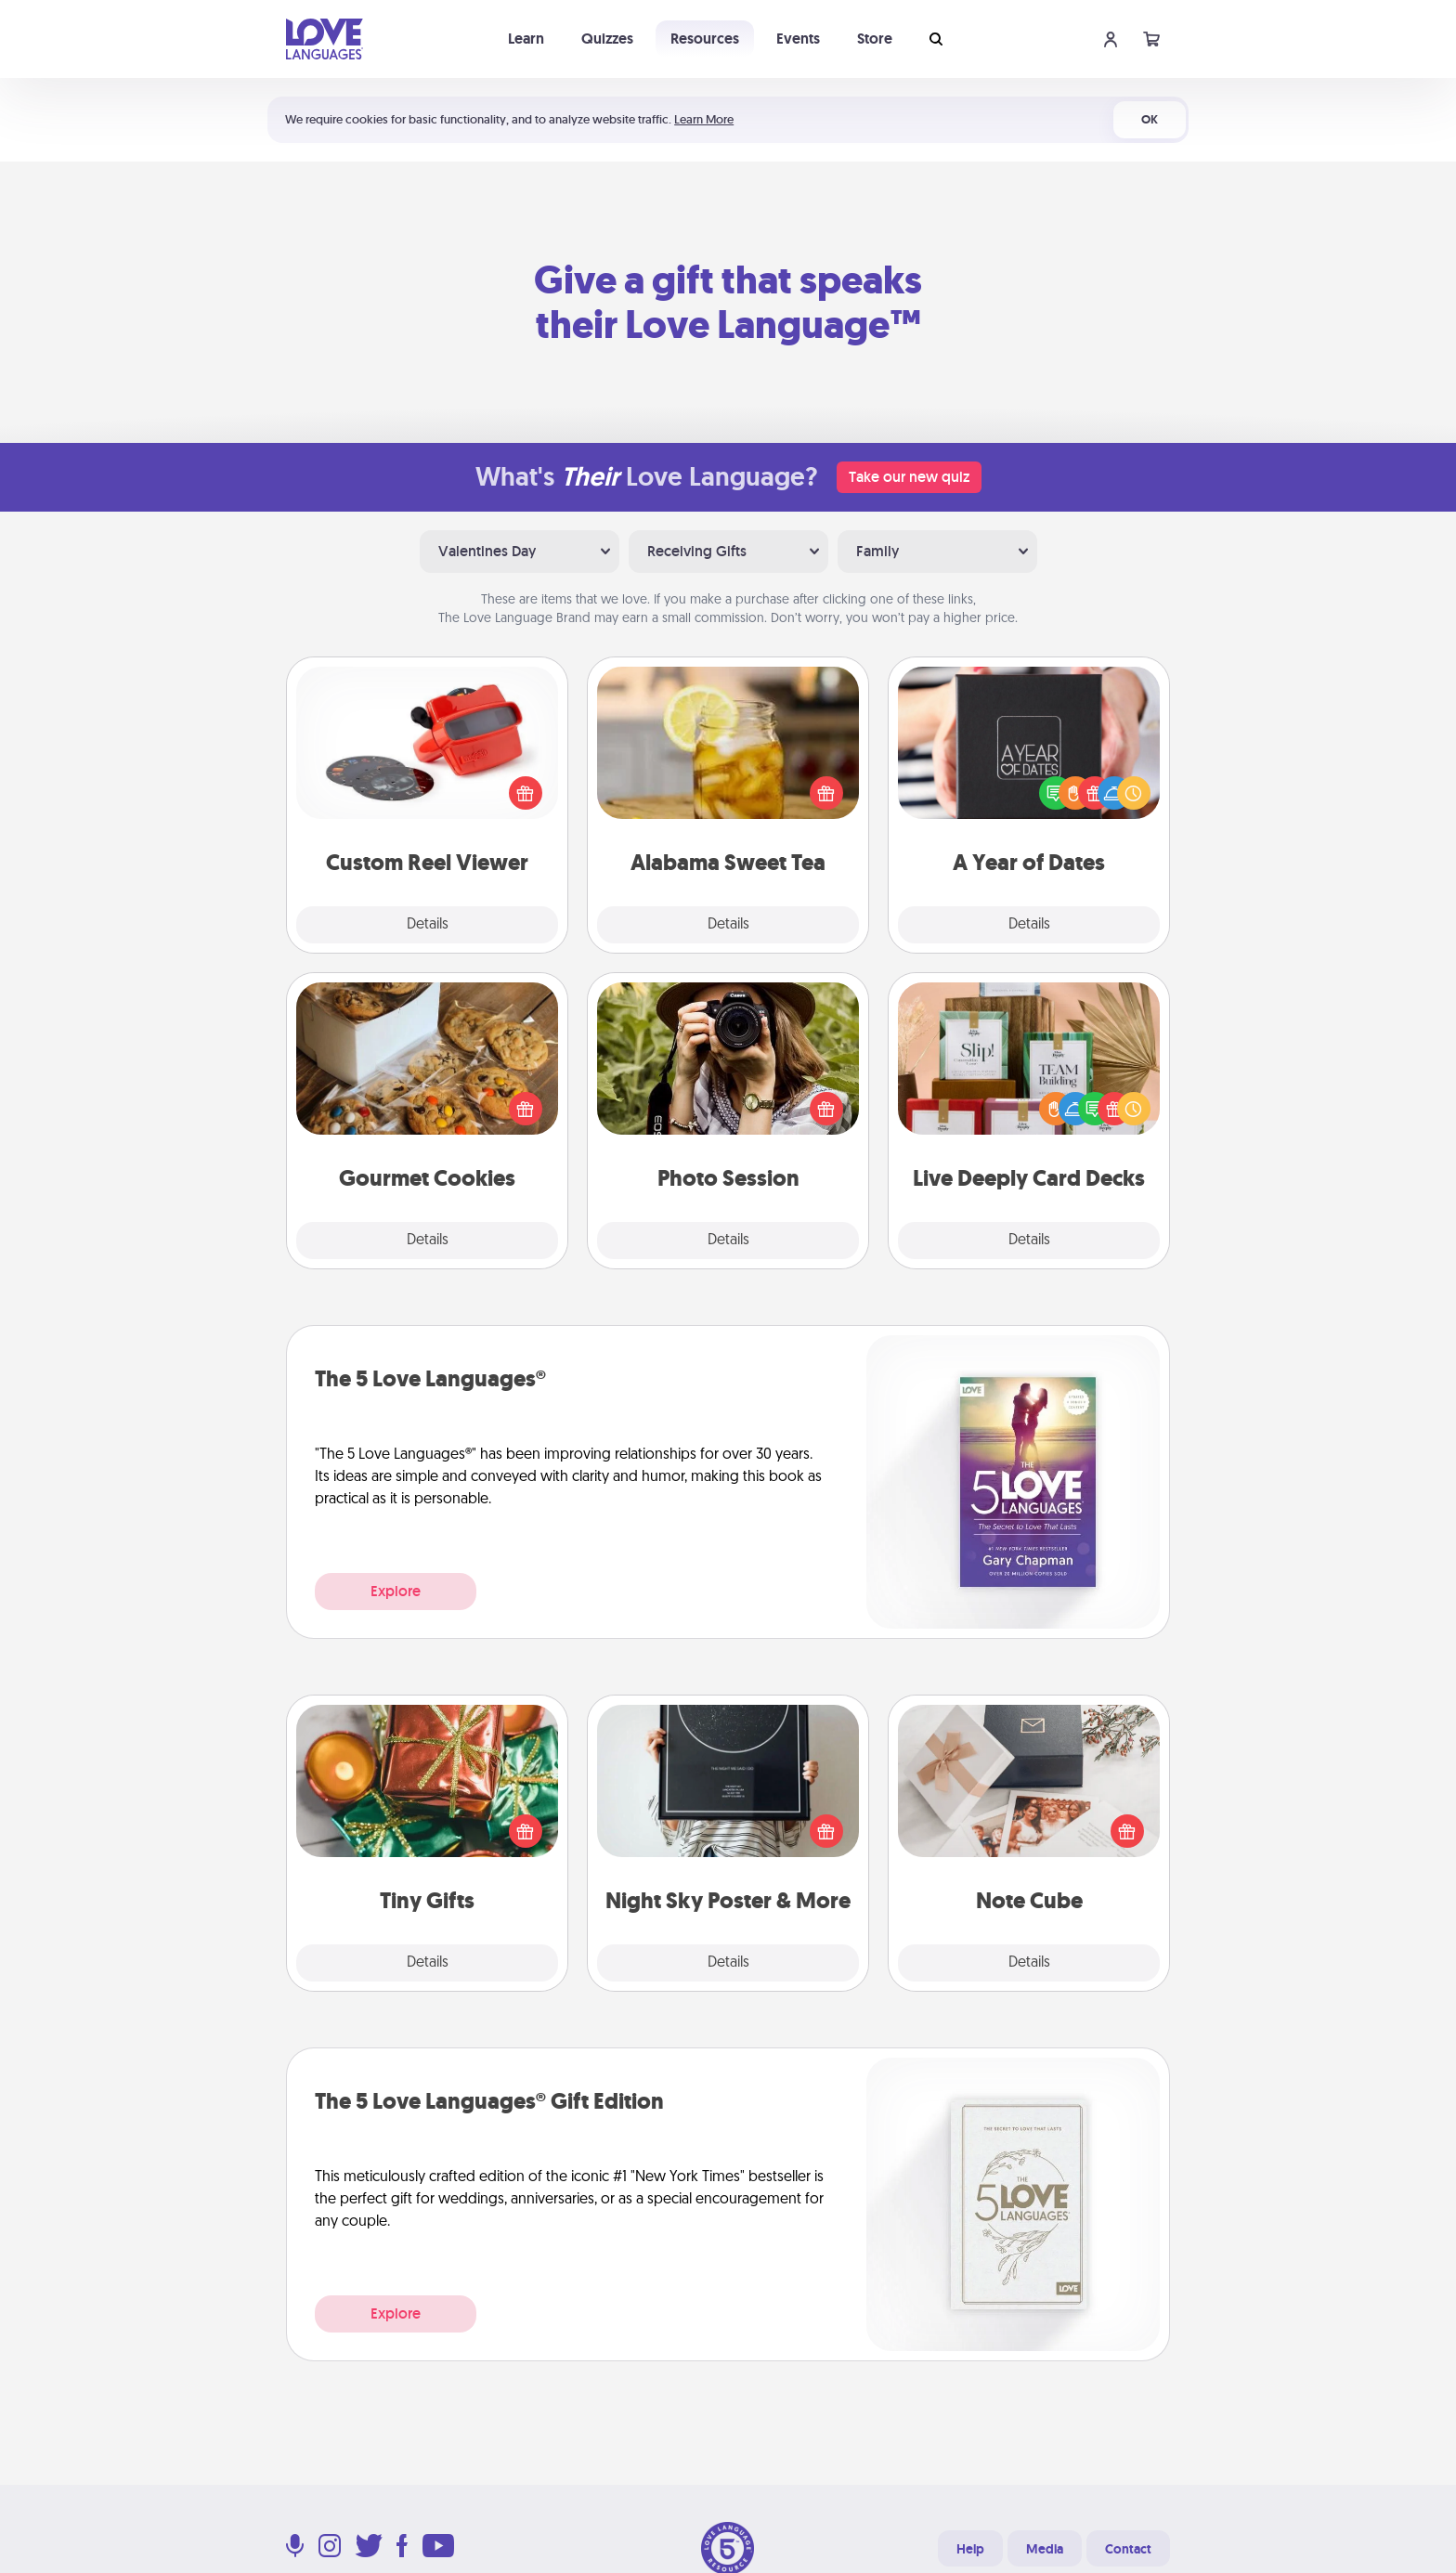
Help (970, 2549)
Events (798, 38)
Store (874, 38)
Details (427, 924)
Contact (1128, 2549)
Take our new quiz (909, 477)
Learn (526, 38)
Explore (395, 1591)
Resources (704, 38)
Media (1044, 2549)
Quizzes (607, 38)
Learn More (704, 119)
